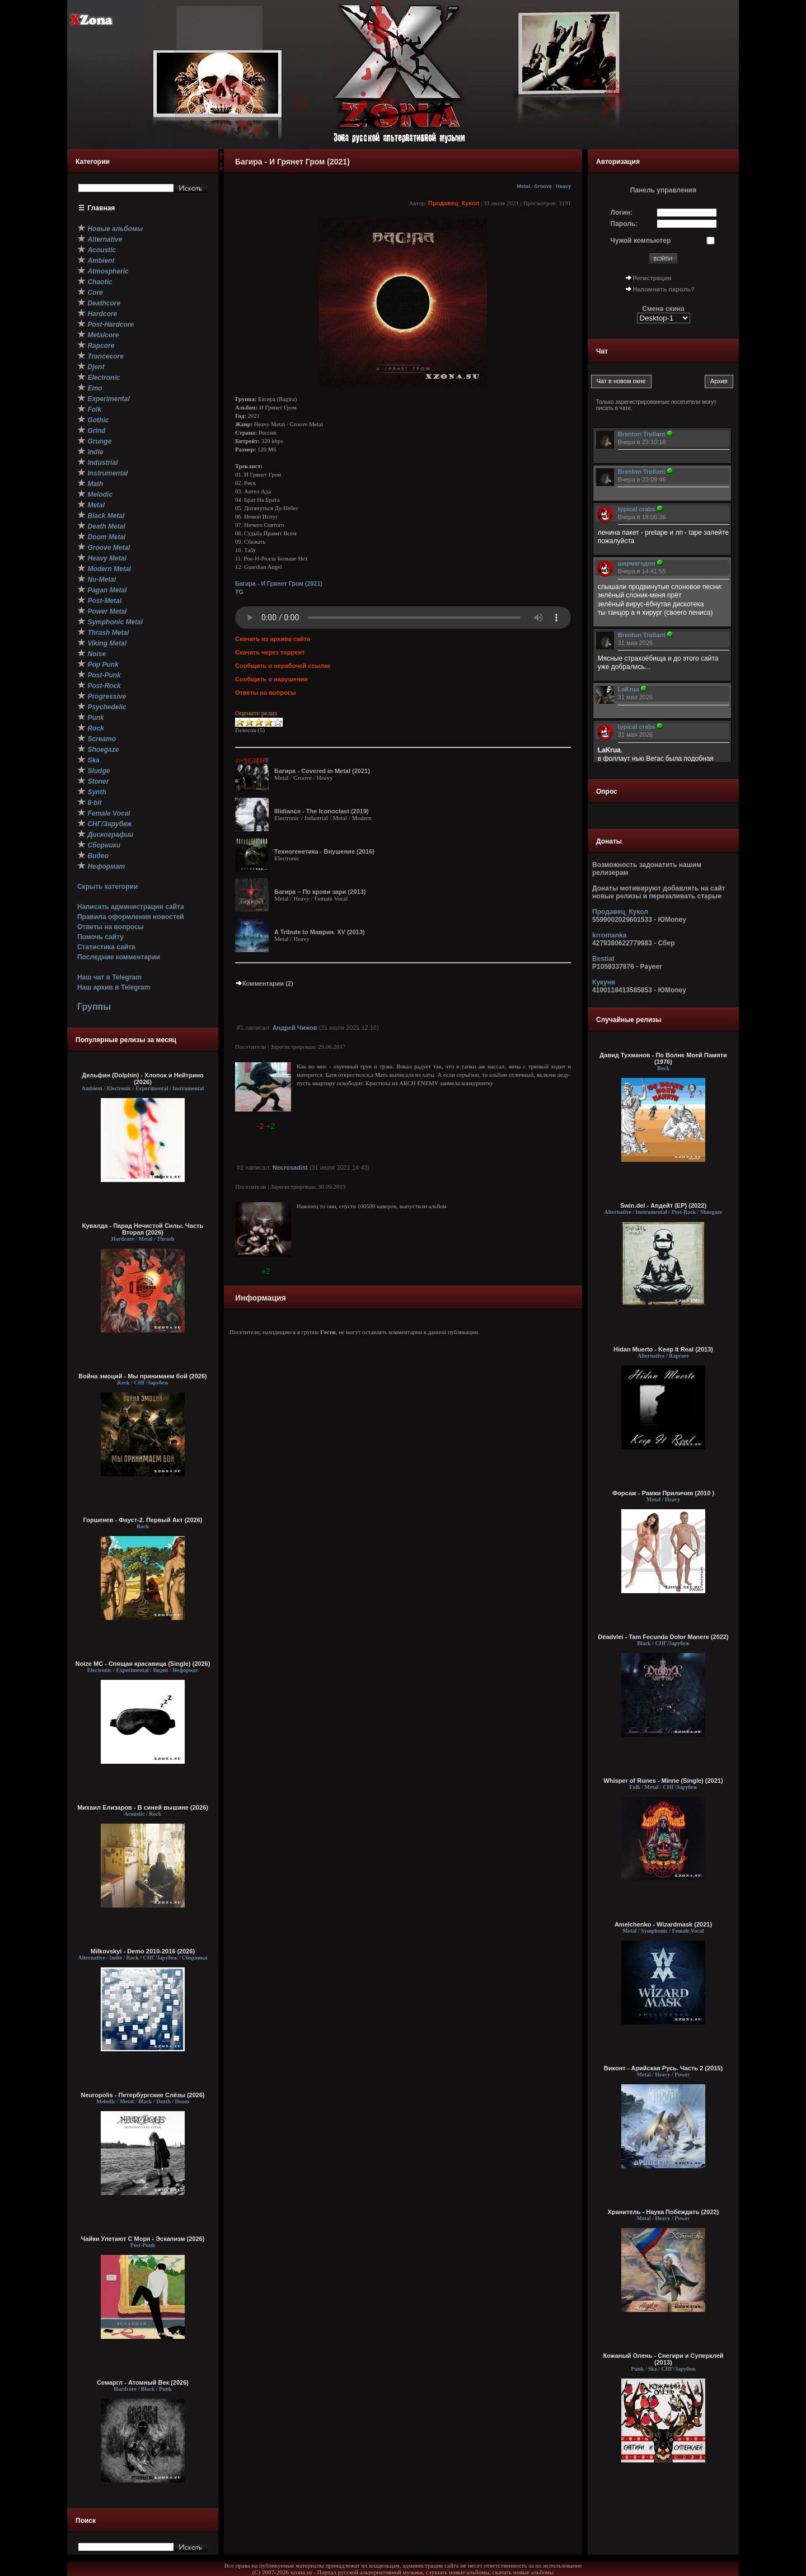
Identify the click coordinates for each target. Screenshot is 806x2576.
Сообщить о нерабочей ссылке (283, 665)
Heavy (563, 186)
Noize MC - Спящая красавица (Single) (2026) (143, 1663)
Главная (101, 208)
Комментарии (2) (264, 983)
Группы (94, 1006)
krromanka (609, 935)
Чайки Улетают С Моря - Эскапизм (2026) (143, 2238)
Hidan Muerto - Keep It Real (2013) (663, 1349)
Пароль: (624, 224)
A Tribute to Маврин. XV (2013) (319, 932)
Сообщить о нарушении (271, 679)
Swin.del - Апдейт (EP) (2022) (663, 1205)
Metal (523, 186)
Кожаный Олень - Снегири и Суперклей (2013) (663, 2359)
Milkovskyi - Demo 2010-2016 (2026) (143, 1951)
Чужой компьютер (641, 240)
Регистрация (652, 278)
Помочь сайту (100, 937)
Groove (543, 186)
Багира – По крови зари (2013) (319, 891)
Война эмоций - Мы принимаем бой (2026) (142, 1376)
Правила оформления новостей (130, 917)
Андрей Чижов (295, 1027)
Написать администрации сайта (130, 907)
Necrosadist (290, 1167)
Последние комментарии (118, 957)
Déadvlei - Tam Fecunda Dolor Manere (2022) (663, 1636)
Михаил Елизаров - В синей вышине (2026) (142, 1807)
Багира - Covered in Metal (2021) (322, 770)
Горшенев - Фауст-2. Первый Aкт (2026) (143, 1520)
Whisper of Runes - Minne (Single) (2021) (663, 1780)
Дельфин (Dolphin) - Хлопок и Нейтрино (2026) (143, 1078)
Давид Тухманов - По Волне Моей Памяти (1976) (663, 1058)
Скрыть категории (107, 887)
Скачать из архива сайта (272, 638)
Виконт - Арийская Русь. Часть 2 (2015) (663, 2068)
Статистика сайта (106, 947)
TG (239, 591)
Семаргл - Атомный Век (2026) (143, 2382)
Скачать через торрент (269, 652)
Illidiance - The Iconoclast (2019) (321, 811)
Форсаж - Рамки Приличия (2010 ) (663, 1493)
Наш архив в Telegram (113, 987)
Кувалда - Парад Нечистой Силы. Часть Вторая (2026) (142, 1229)
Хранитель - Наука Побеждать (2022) (663, 2211)
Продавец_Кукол (454, 203)
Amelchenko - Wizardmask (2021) (663, 1924)
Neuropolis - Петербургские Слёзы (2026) (142, 2095)
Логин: (621, 212)
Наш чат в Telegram (109, 977)
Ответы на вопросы (110, 927)
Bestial (603, 959)
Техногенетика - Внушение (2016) (324, 851)
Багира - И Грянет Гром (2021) (278, 583)
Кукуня (603, 982)
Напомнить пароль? (664, 289)
